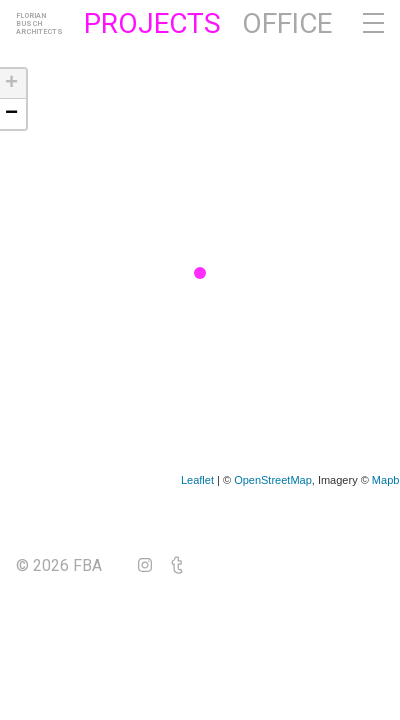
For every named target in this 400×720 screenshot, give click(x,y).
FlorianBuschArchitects (39, 24)
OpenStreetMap (273, 480)
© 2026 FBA (73, 565)
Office (287, 23)
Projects (152, 23)
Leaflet (197, 480)
